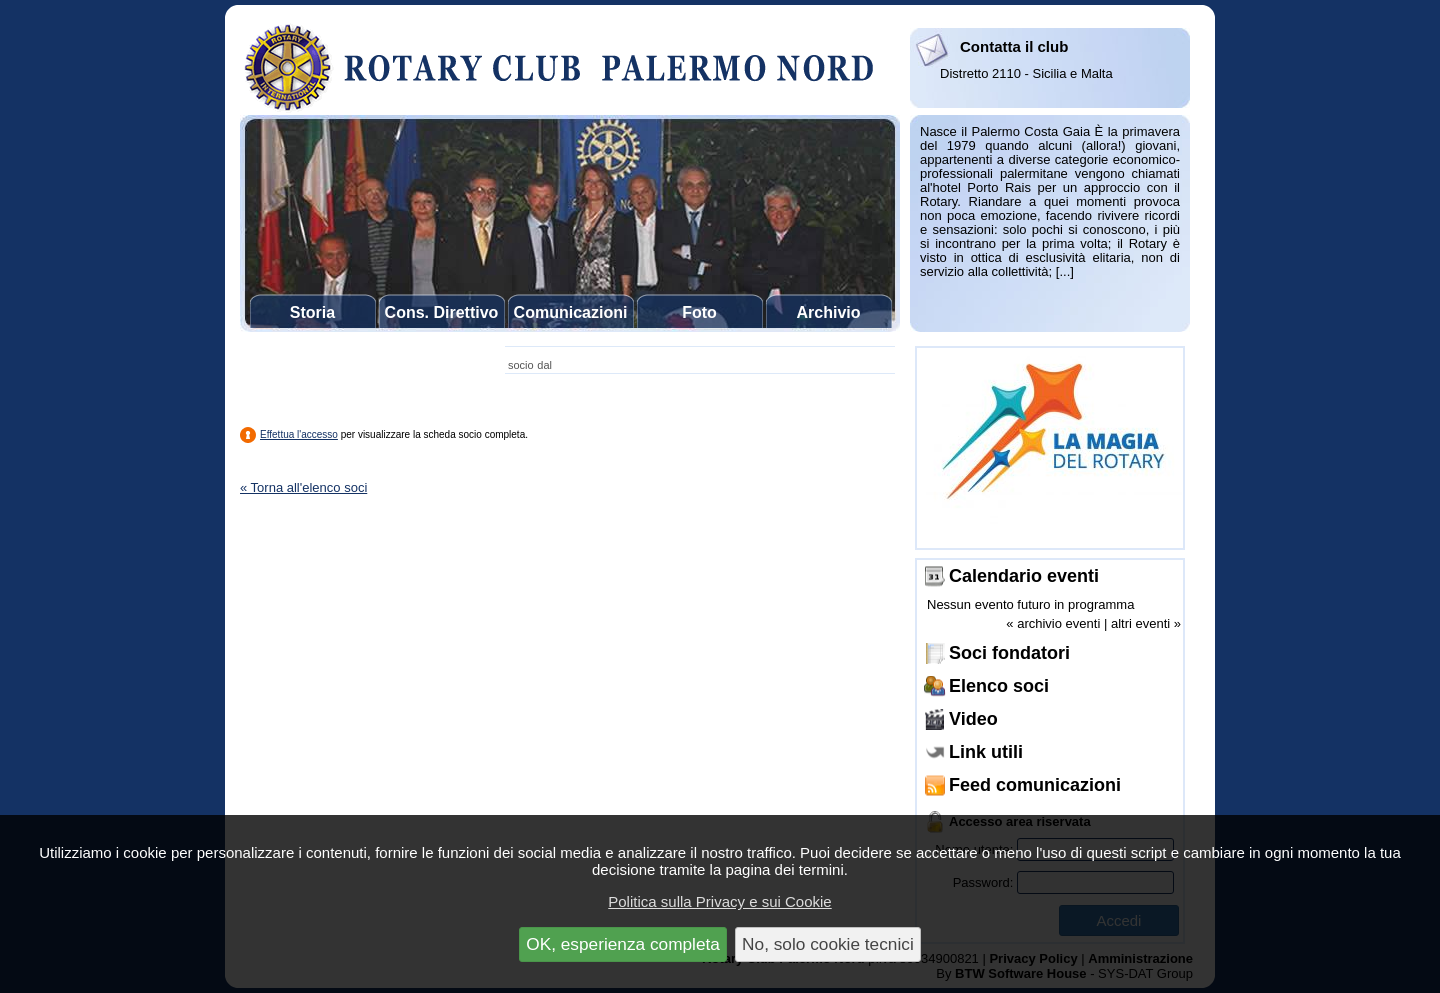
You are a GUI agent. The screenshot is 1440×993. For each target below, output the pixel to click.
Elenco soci (999, 686)
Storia (312, 312)
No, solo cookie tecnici (828, 944)
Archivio (828, 312)
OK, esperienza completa (623, 944)
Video (973, 719)
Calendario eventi (1024, 576)
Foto (699, 312)
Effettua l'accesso (299, 434)
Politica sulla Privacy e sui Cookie (719, 901)
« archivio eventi (1053, 623)
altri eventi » (1146, 623)
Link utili (986, 752)
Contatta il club (1014, 46)
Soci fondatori (1009, 653)
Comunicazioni (571, 312)
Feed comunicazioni (1035, 785)
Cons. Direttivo (442, 312)
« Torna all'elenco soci (303, 487)
